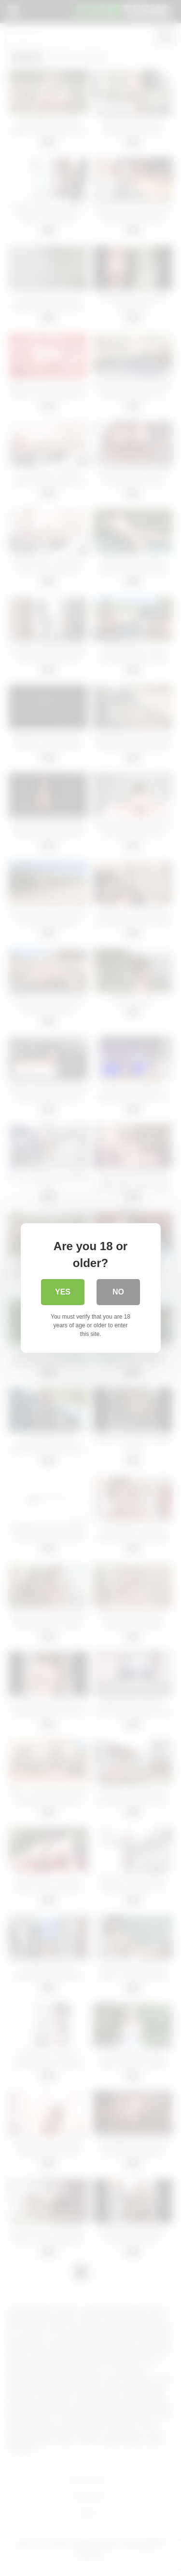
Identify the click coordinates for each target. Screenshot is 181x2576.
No (118, 1292)
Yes (62, 1292)
